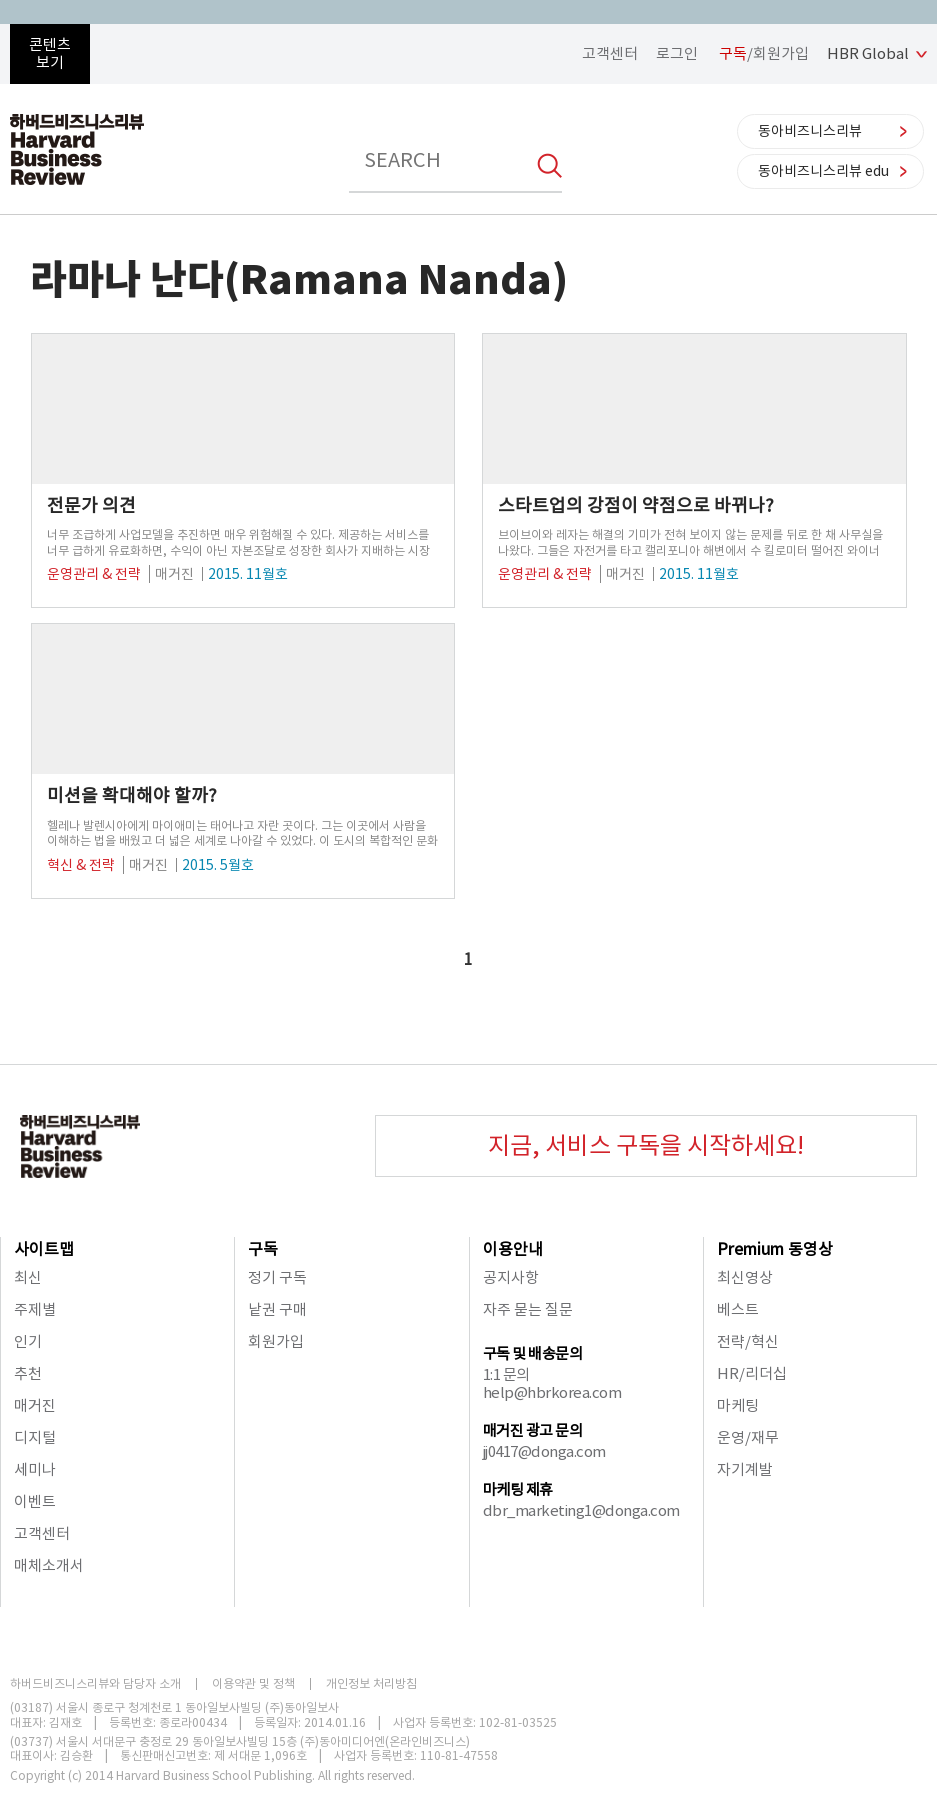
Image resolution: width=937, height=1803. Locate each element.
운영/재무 (748, 1437)
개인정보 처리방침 (371, 1684)
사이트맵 (44, 1249)
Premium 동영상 (775, 1249)
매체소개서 (49, 1565)
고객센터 (610, 53)
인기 (28, 1341)
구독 (263, 1249)
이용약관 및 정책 (253, 1684)
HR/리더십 (752, 1373)
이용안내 (513, 1249)
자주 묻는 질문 (528, 1309)
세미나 (35, 1469)
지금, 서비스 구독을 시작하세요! (646, 1145)
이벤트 (35, 1501)
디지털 (35, 1437)
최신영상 (745, 1277)
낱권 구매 (277, 1309)
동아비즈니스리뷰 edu (823, 171)
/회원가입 (764, 53)
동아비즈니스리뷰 (810, 131)
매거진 (35, 1405)
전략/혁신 (748, 1341)
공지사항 (511, 1277)
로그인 (677, 53)
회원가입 (276, 1341)
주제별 (35, 1309)
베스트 (738, 1309)
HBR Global (868, 53)
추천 (28, 1373)
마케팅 (738, 1405)
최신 (28, 1277)
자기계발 (745, 1469)
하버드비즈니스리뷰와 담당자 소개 (95, 1684)
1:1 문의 (506, 1374)
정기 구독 (277, 1277)
